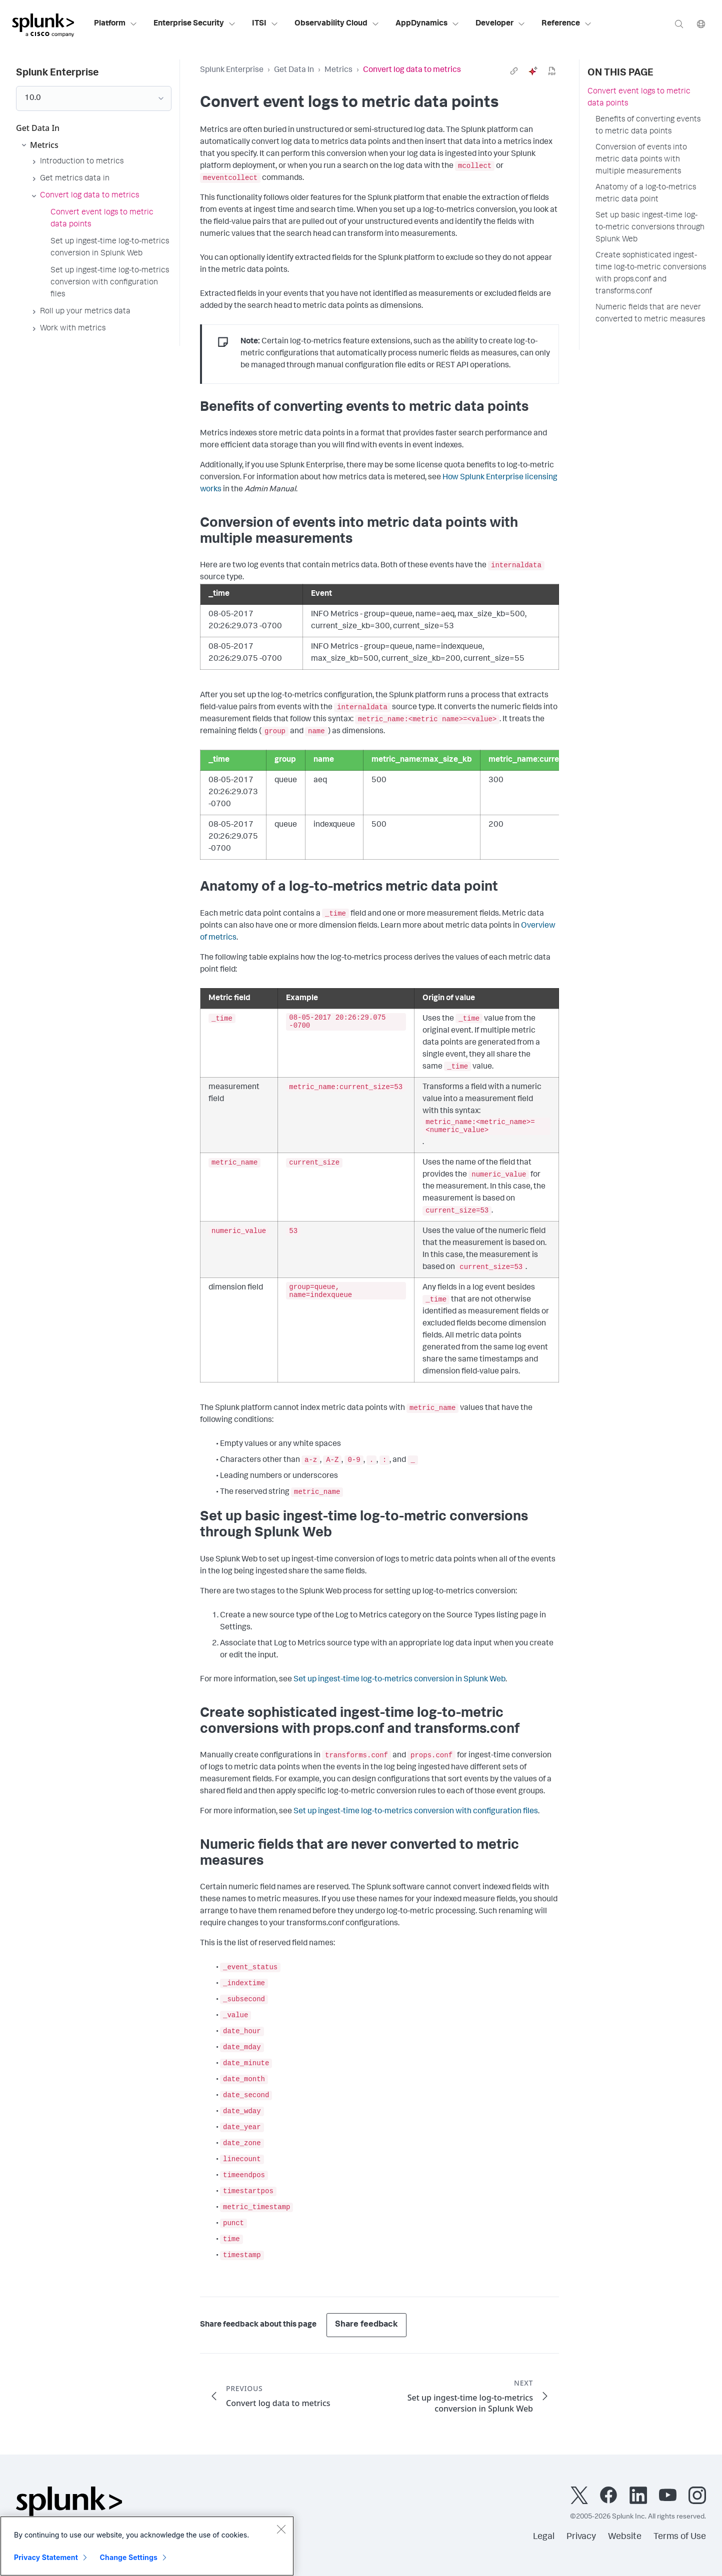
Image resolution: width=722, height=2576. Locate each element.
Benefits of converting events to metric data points (648, 126)
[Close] (281, 2529)
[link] (514, 71)
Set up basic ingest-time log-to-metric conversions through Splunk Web (650, 228)
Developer (501, 24)
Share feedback (366, 2325)
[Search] (679, 23)
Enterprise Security (195, 24)
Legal (543, 2537)
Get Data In (294, 70)
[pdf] (552, 71)
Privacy (581, 2537)
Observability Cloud (337, 24)
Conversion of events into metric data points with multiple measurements (641, 160)
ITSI (265, 24)
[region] (147, 2546)
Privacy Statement (46, 2557)
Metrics (338, 70)
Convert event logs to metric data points (639, 98)
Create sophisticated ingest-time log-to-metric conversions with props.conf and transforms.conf (651, 274)
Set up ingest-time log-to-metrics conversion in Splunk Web (400, 1680)
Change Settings (129, 2557)
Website (625, 2537)
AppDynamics (428, 24)
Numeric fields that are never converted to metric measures (650, 314)
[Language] (701, 23)
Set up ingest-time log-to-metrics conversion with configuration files (416, 1812)
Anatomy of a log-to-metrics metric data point (646, 194)
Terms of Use (680, 2537)
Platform (116, 24)
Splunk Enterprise (232, 70)
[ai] (533, 71)
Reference (567, 24)
